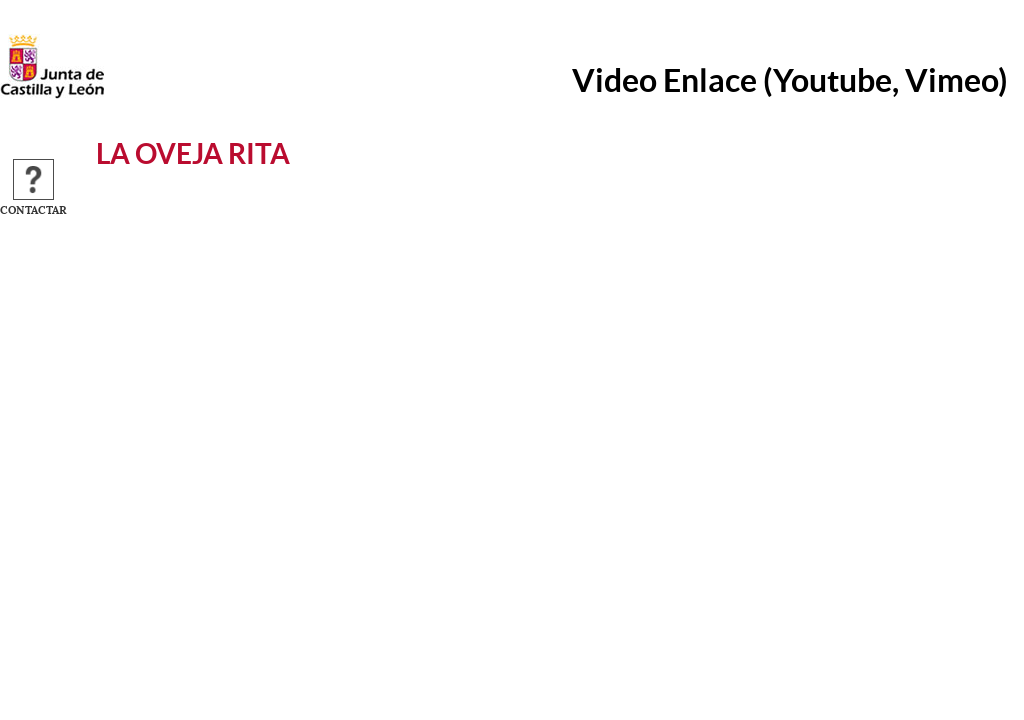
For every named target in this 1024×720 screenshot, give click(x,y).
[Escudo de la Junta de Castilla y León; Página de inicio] (52, 94)
